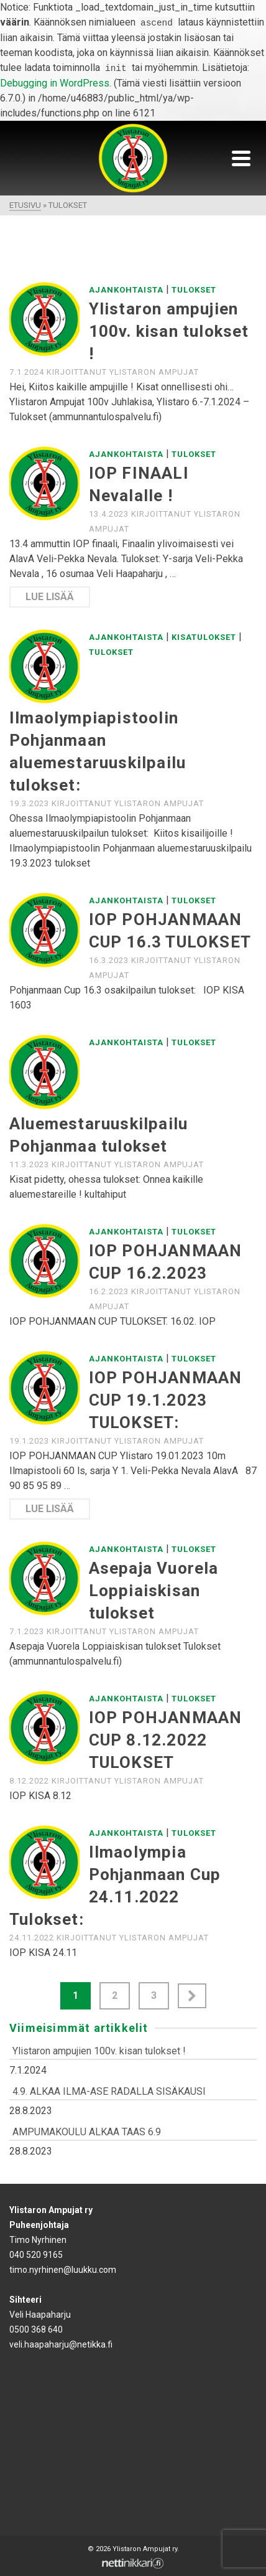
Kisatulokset (204, 637)
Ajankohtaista (126, 289)
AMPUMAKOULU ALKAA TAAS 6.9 (86, 2132)
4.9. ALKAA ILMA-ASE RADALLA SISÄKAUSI (109, 2091)
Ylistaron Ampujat (154, 372)
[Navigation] (241, 158)
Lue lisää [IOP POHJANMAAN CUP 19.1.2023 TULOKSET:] (49, 1509)
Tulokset (194, 289)
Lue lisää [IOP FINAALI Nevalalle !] (49, 597)
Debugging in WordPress (54, 83)
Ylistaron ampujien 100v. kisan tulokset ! (99, 2051)
